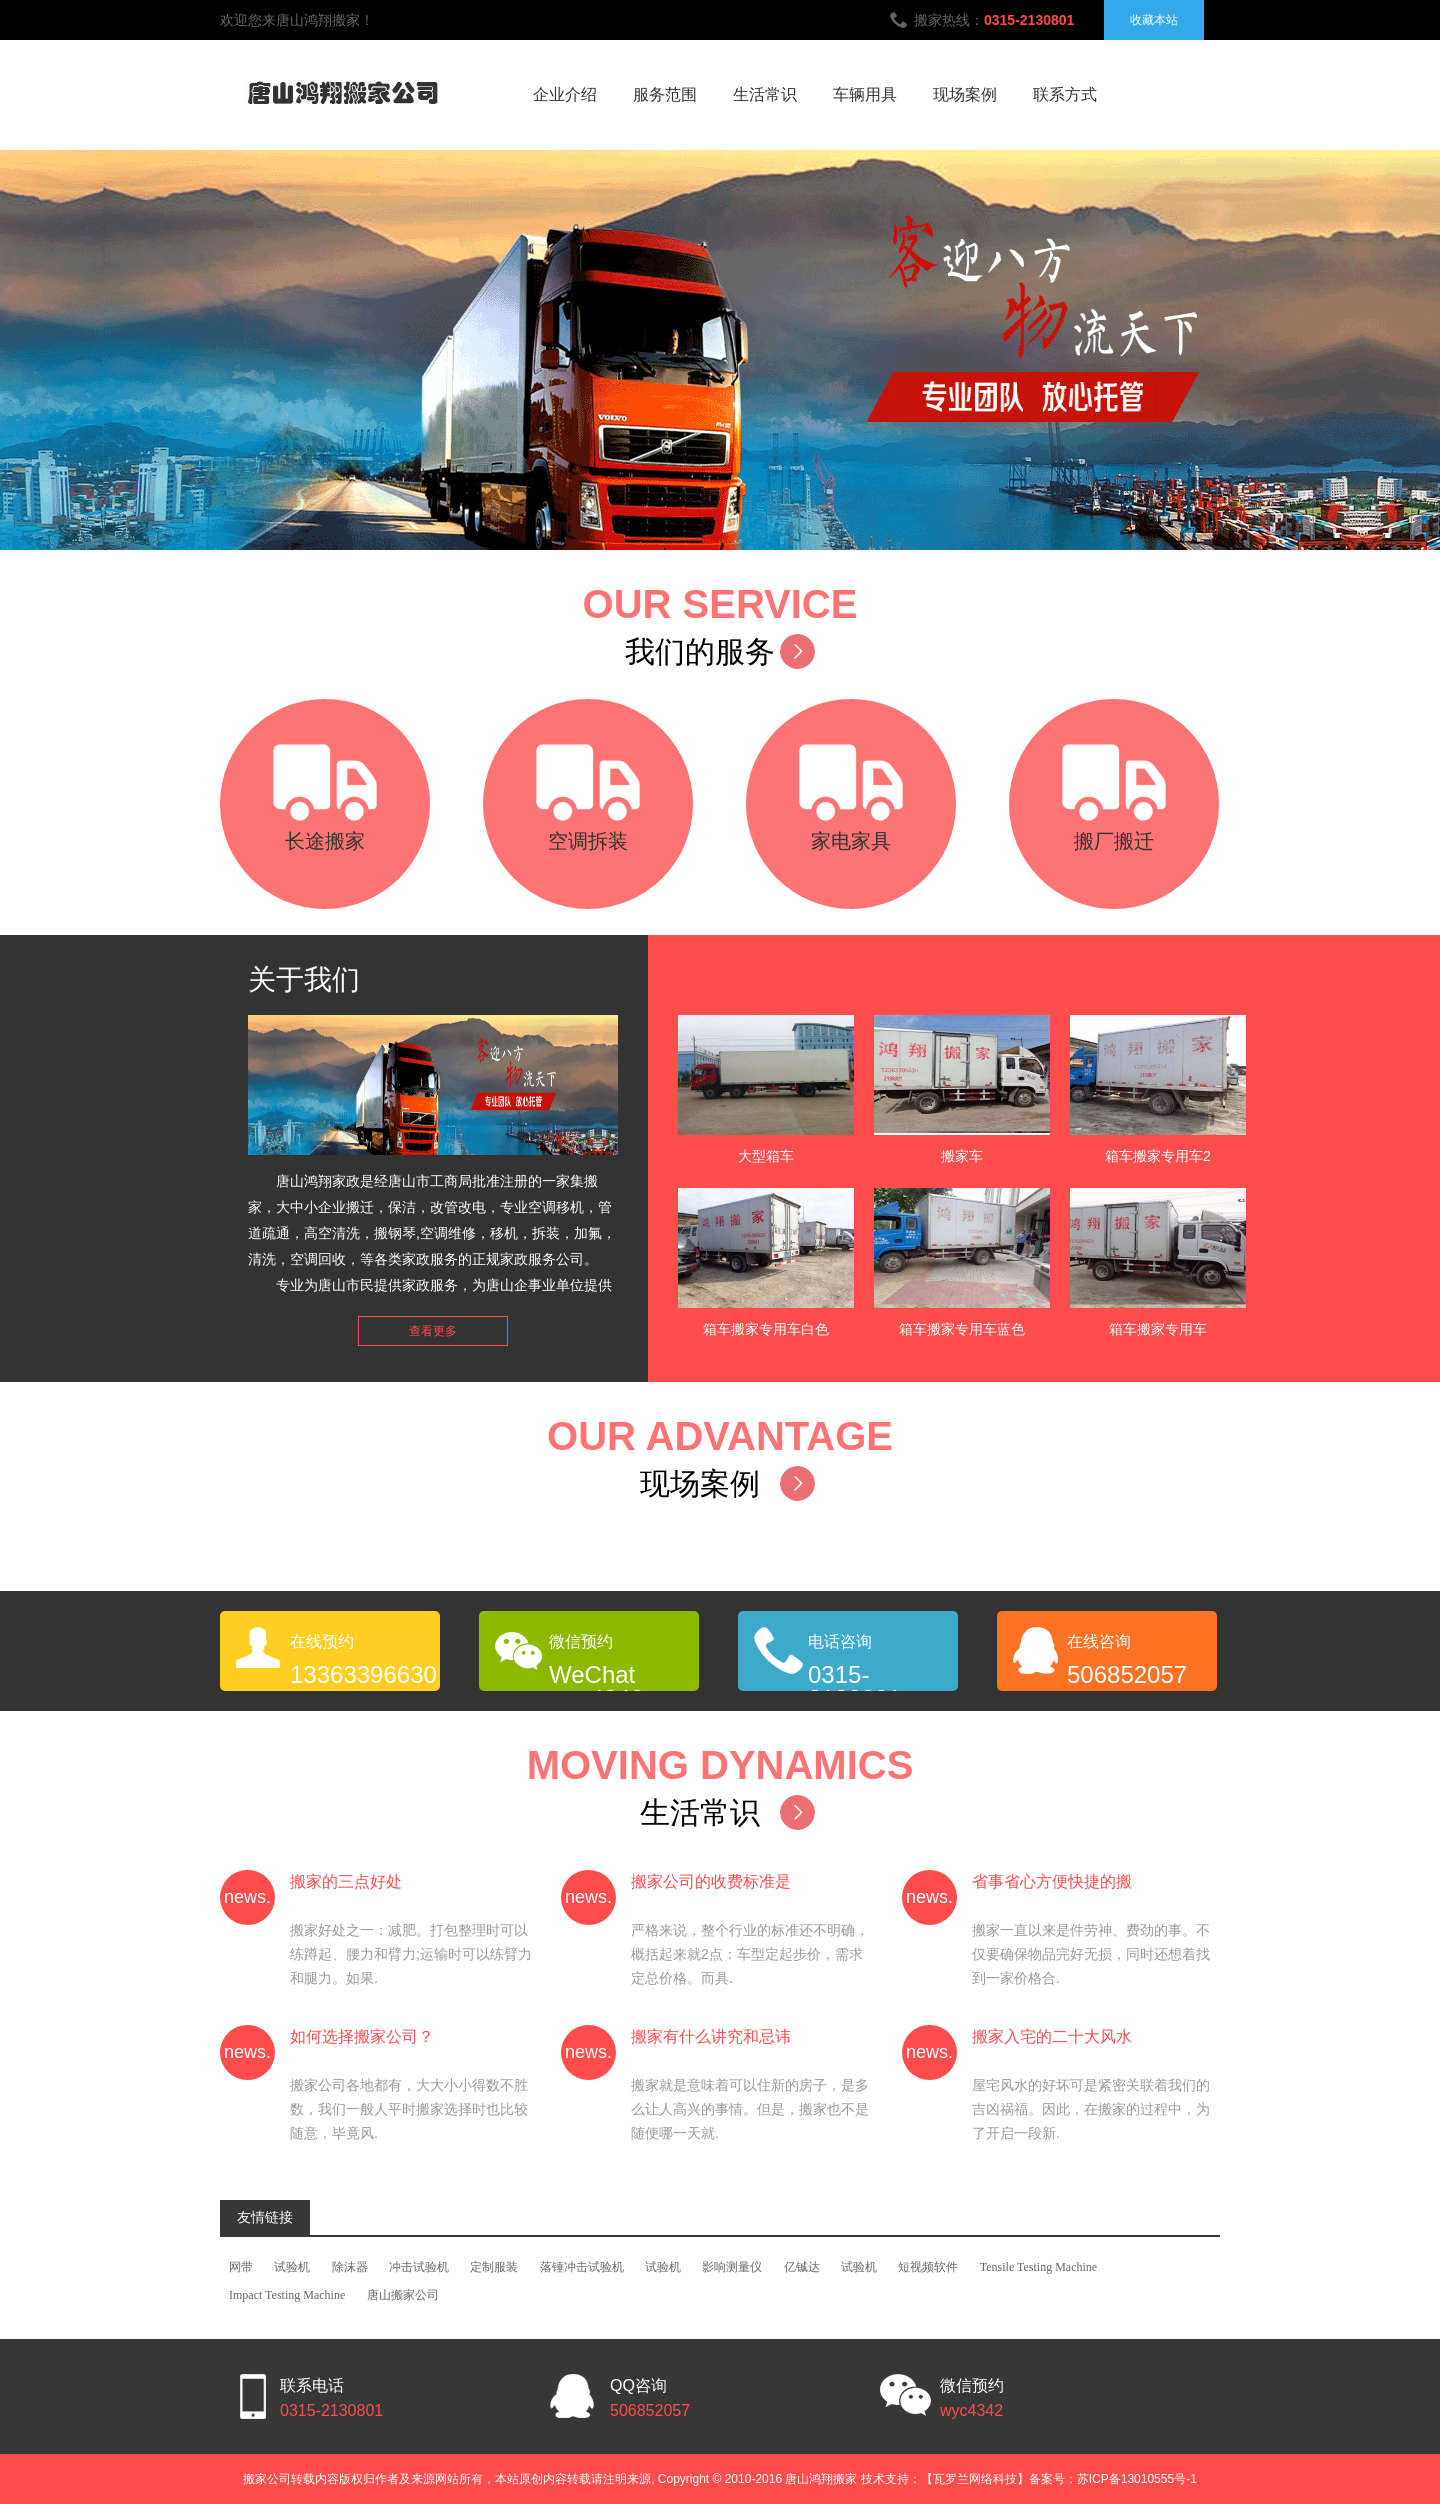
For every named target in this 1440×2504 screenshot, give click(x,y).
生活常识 (765, 94)
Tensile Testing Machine (1038, 2267)
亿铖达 (802, 2267)
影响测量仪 (732, 2267)
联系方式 (1065, 94)
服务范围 (665, 94)
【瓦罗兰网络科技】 (975, 2479)
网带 (241, 2267)
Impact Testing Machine (287, 2295)
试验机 (292, 2267)
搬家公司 (267, 2479)
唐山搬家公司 (403, 2295)
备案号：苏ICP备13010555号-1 (1113, 2479)
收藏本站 (1154, 20)
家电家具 (851, 841)
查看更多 (433, 1331)
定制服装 (494, 2267)
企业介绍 (565, 94)
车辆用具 (865, 94)
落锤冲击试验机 (582, 2267)
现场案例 (965, 94)
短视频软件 (928, 2267)
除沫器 (350, 2267)
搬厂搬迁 (1114, 841)
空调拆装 (588, 841)
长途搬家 (325, 841)
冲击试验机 (419, 2267)
